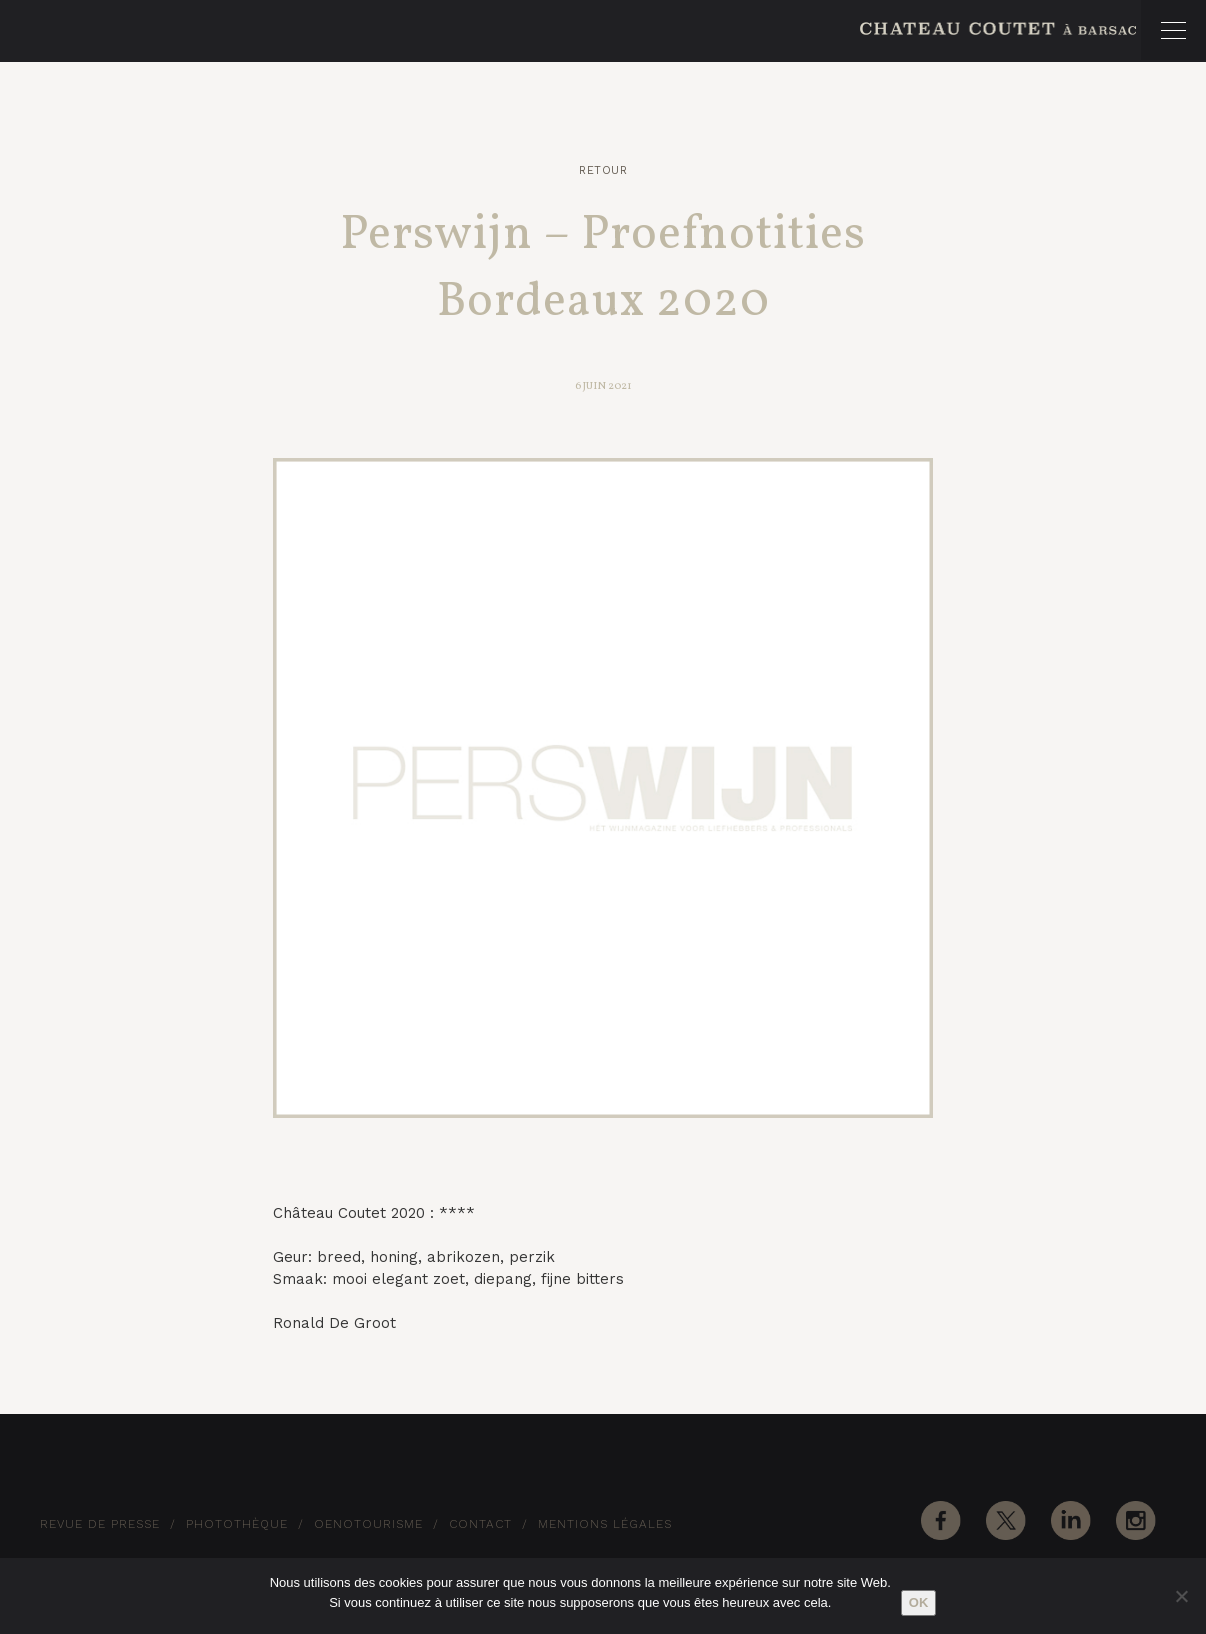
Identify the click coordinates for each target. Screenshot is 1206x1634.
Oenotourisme (368, 1524)
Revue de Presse (100, 1524)
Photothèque (237, 1524)
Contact (480, 1524)
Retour (603, 170)
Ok (919, 1602)
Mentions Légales (605, 1524)
